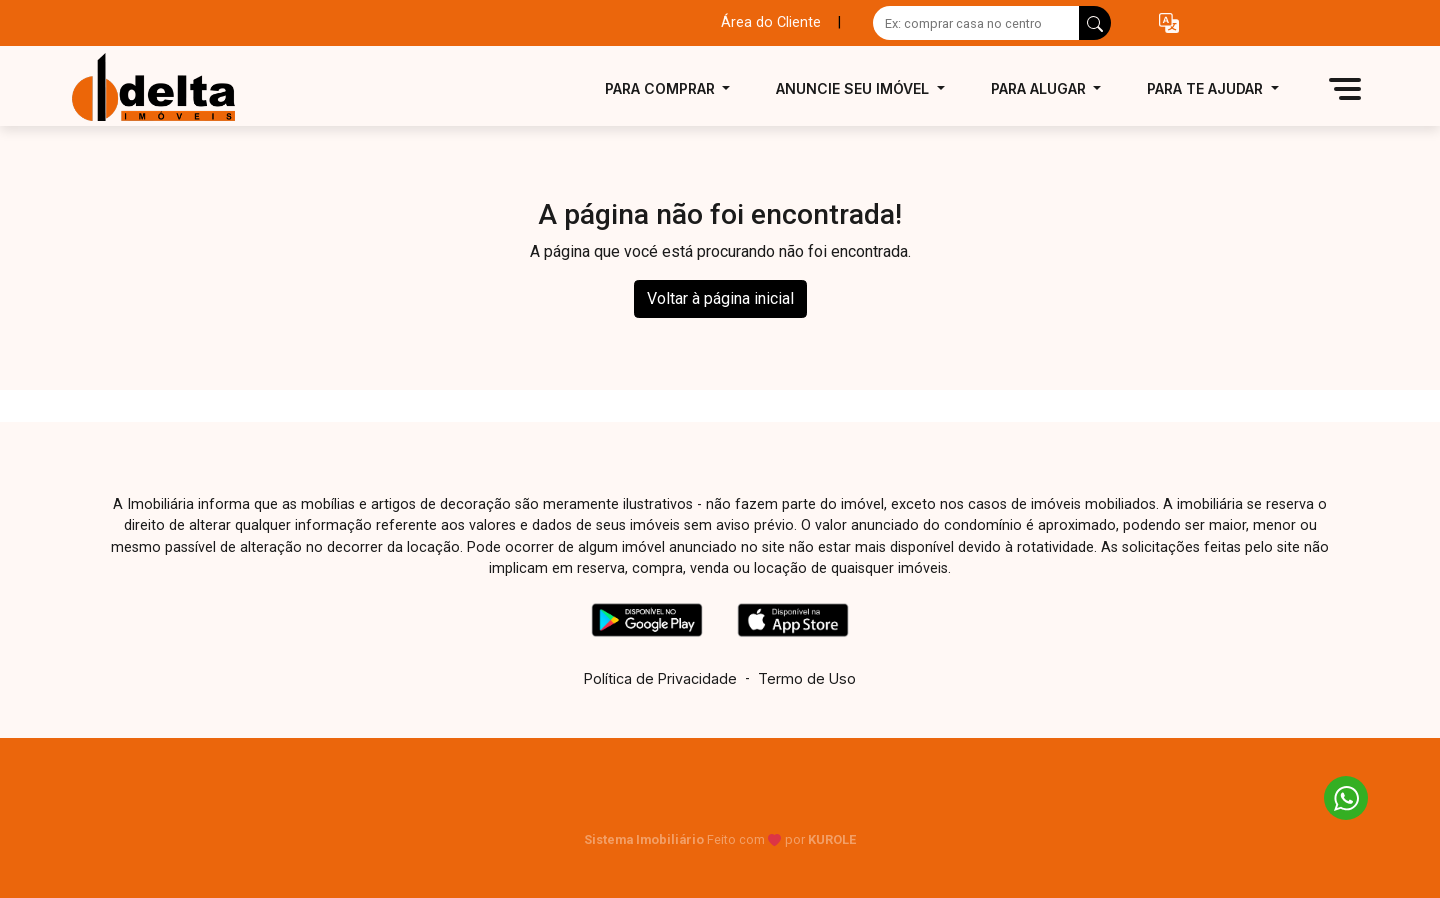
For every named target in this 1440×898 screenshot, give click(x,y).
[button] (1169, 23)
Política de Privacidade (660, 678)
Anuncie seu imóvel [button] (854, 88)
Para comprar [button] (662, 88)
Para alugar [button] (1040, 88)
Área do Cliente (771, 22)
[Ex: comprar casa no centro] (976, 23)
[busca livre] (1095, 23)
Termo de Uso (807, 678)
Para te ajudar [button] (1207, 88)
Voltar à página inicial (720, 298)
